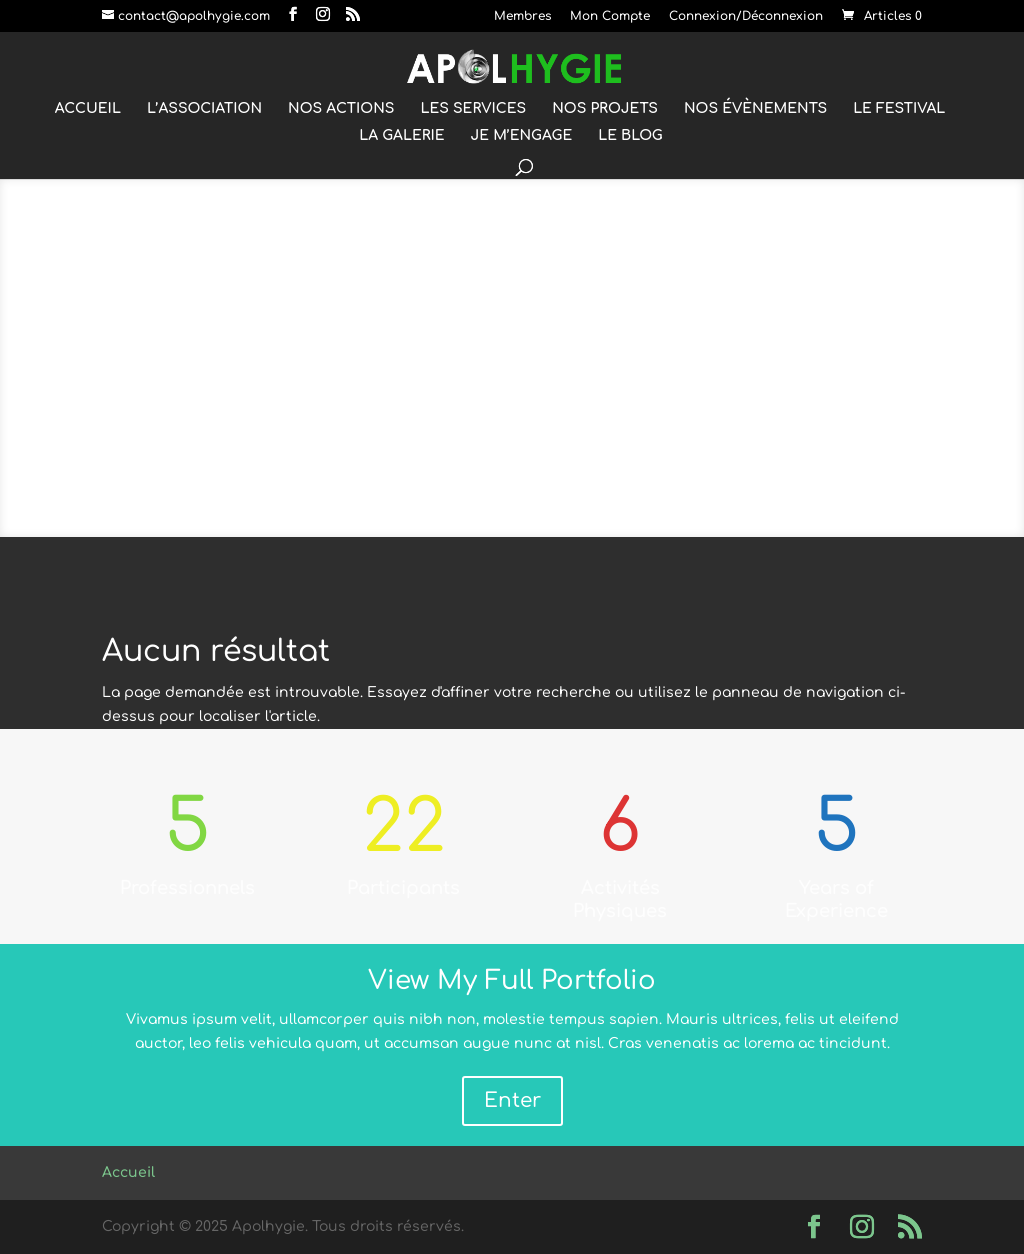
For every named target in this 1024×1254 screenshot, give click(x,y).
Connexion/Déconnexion (746, 16)
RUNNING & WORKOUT (512, 367)
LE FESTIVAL (899, 109)
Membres (522, 16)
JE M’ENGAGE (522, 136)
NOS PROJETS (605, 109)
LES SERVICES (473, 109)
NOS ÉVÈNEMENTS (755, 109)
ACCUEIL (88, 109)
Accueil (128, 1172)
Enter (512, 1100)
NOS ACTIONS (341, 109)
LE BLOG (630, 136)
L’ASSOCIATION (204, 109)
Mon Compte (610, 16)
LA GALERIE (401, 136)
